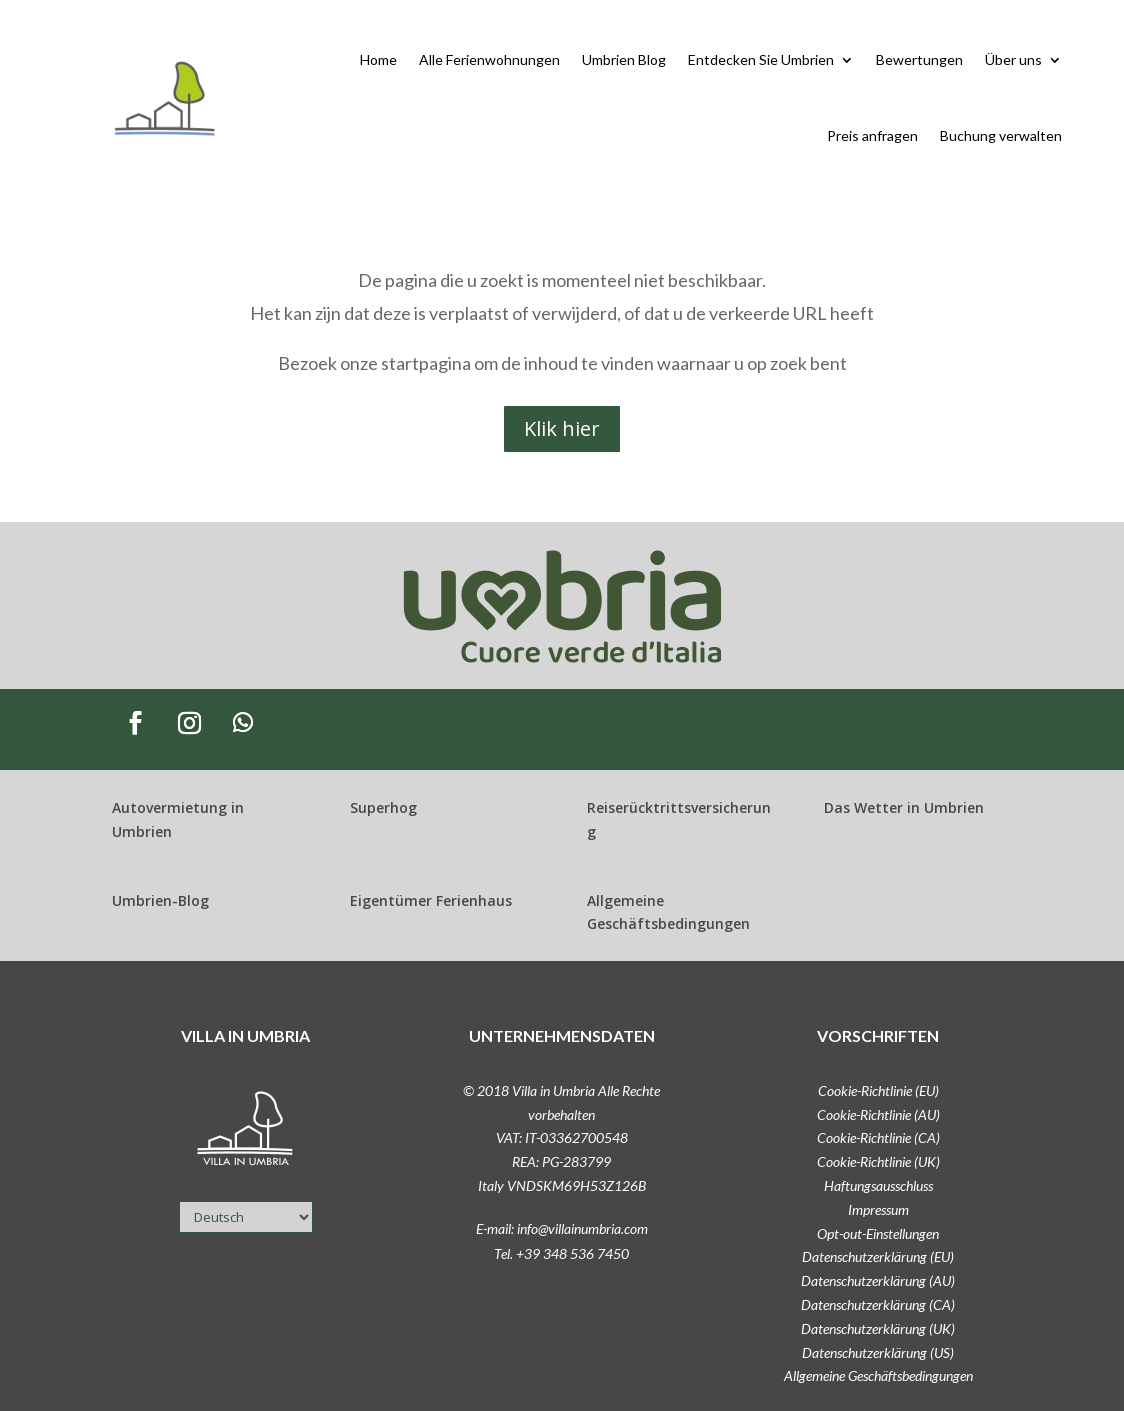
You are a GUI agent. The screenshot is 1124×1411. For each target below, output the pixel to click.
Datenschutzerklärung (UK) (878, 1328)
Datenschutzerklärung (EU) (878, 1256)
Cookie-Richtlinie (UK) (878, 1161)
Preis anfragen (872, 135)
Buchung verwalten (1001, 135)
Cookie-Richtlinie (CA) (878, 1137)
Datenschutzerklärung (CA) (878, 1304)
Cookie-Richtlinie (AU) (878, 1114)
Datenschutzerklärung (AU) (878, 1280)
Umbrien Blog (624, 59)
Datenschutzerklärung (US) (878, 1352)
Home (378, 59)
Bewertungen (919, 59)
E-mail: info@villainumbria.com (562, 1228)
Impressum (878, 1209)
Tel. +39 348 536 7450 (561, 1253)
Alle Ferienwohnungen (489, 59)
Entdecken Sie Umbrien (761, 59)
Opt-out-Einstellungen (878, 1233)
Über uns (1013, 59)
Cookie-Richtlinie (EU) (878, 1090)
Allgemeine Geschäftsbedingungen (878, 1375)
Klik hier (562, 428)
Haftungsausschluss (878, 1185)
